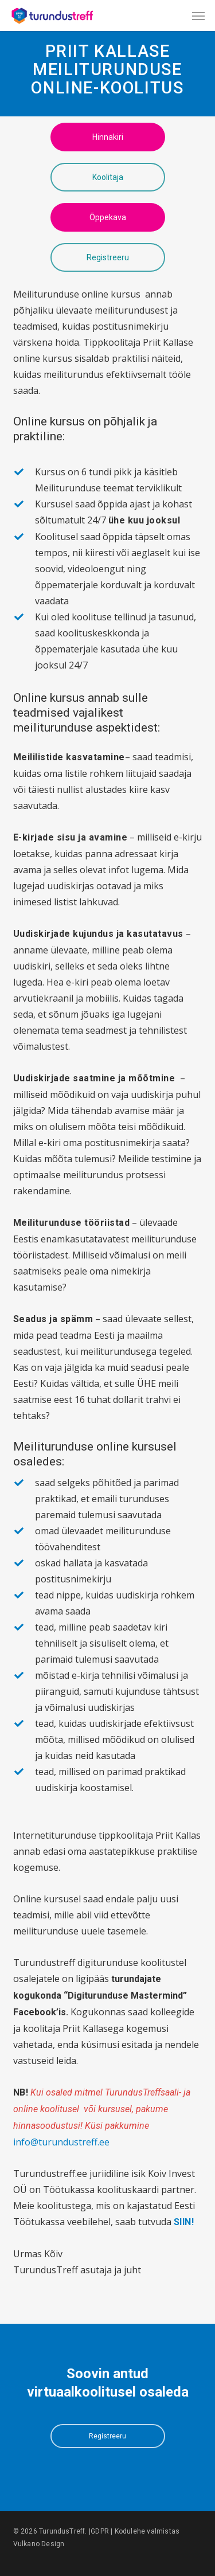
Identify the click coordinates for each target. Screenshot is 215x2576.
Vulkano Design (39, 2544)
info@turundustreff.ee (61, 2142)
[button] (198, 15)
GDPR (100, 2531)
